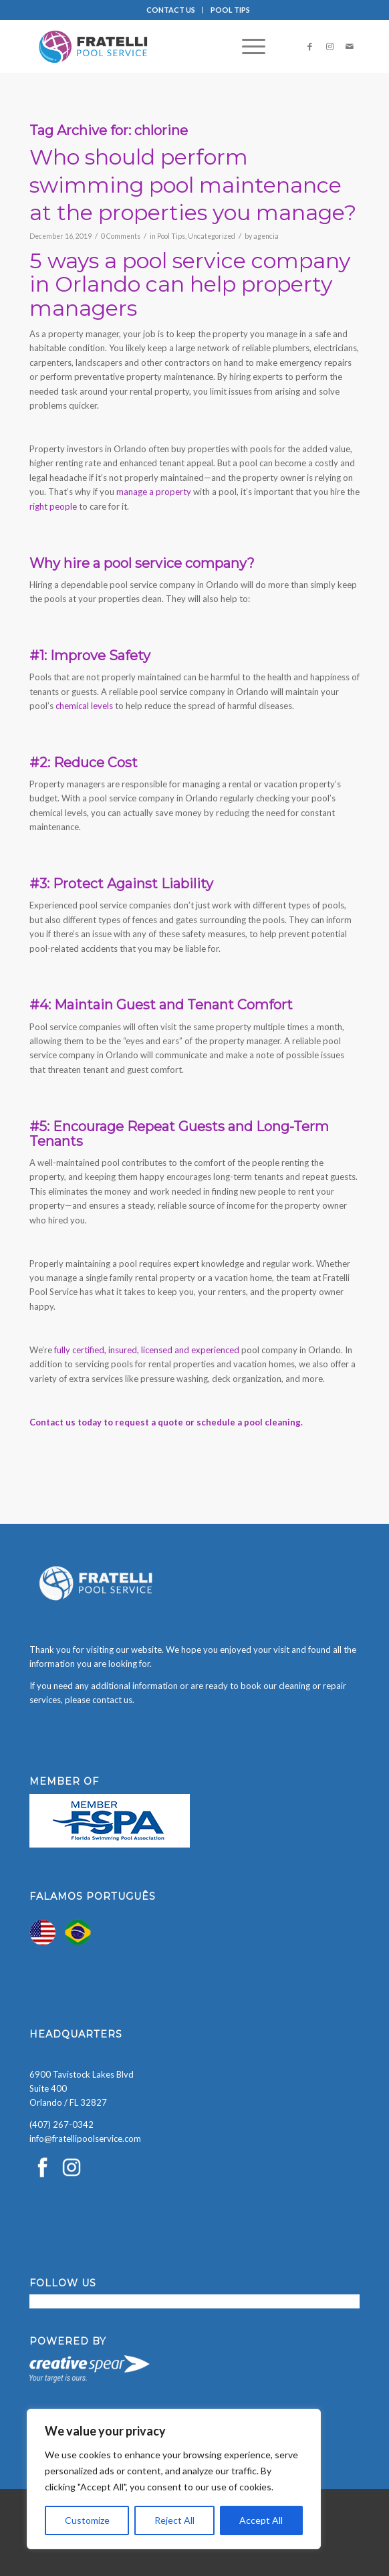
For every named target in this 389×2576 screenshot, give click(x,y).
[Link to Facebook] (309, 46)
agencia (266, 236)
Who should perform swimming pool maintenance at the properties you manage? (192, 184)
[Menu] (247, 46)
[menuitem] (171, 10)
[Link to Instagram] (329, 46)
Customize (87, 2520)
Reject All (174, 2520)
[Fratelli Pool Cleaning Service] (161, 46)
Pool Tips (171, 236)
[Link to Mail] (350, 46)
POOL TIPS (230, 9)
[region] (174, 2479)
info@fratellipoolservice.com (85, 2138)
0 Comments (120, 236)
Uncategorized (211, 236)
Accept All (261, 2520)
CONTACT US (170, 9)
